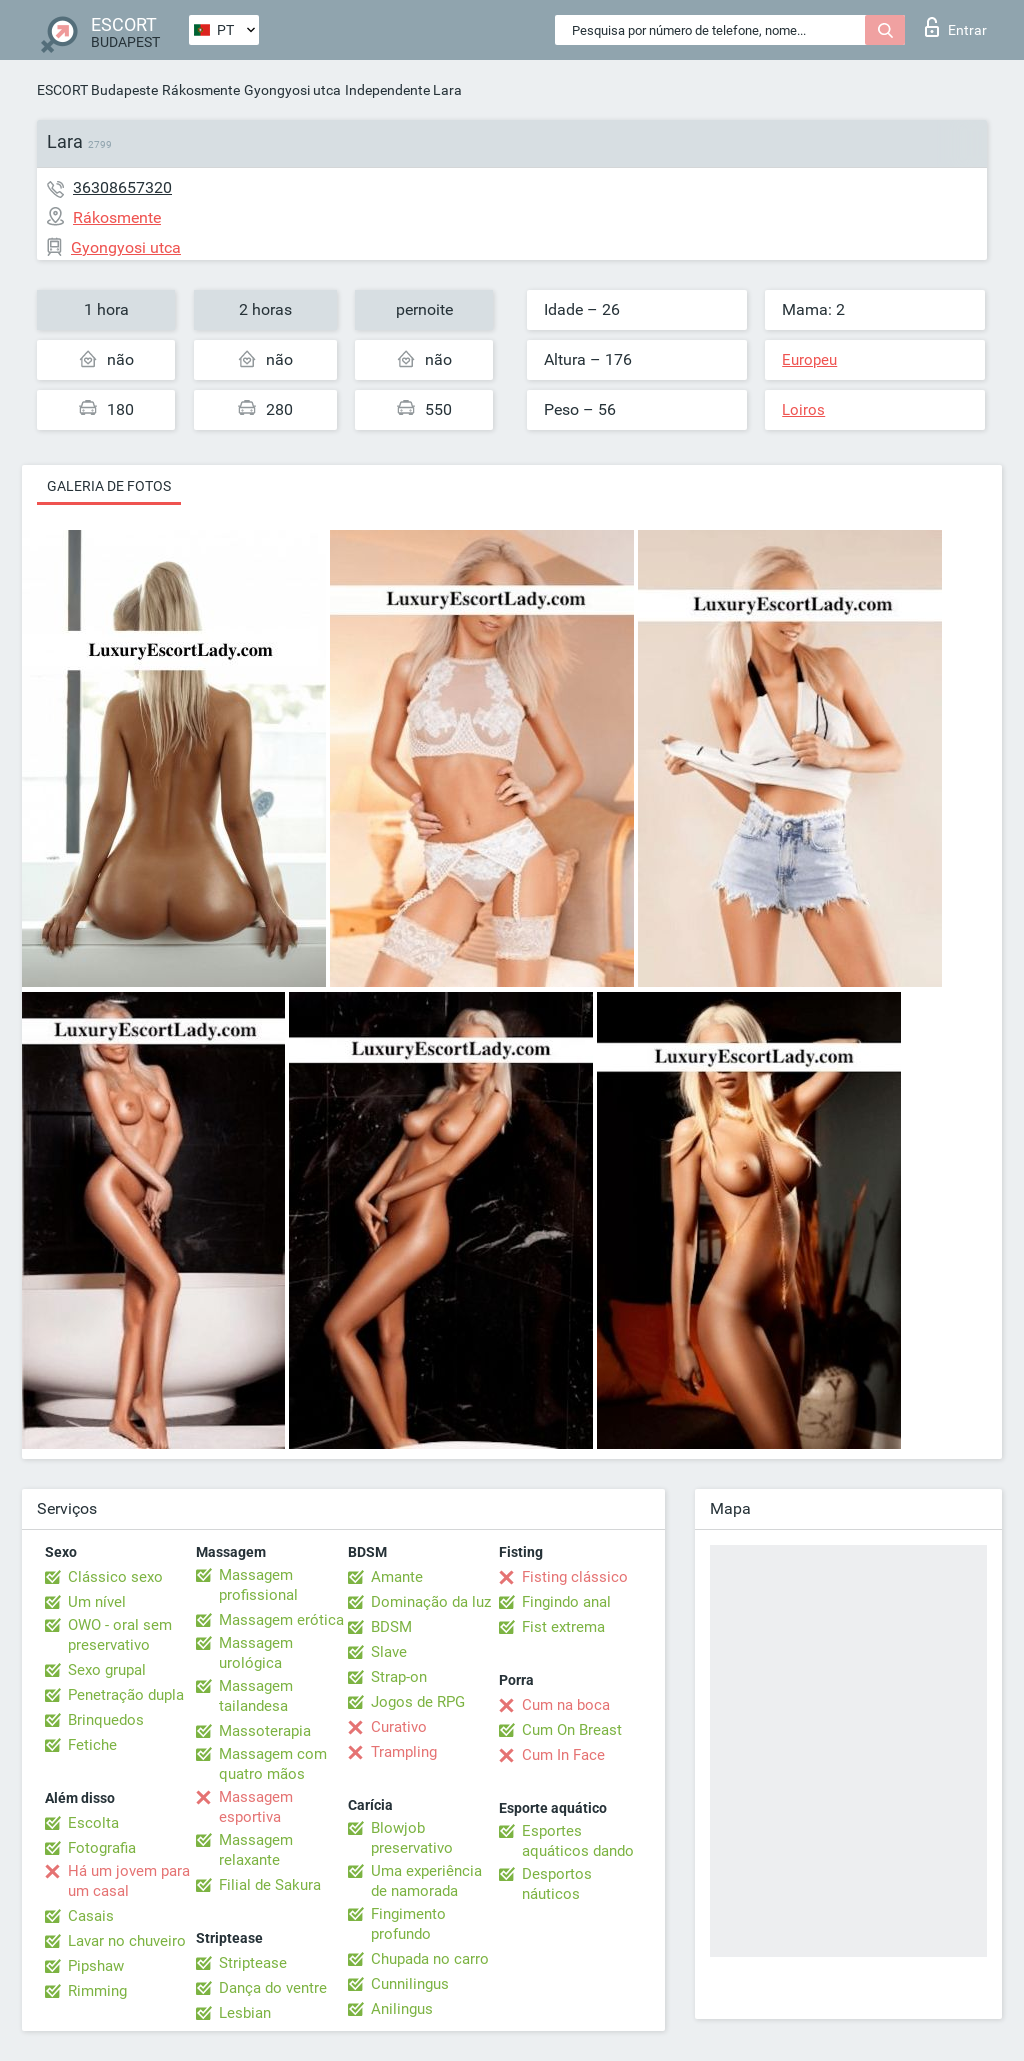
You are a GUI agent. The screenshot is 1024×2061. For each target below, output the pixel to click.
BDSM (391, 1627)
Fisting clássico (575, 1577)
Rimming (97, 1991)
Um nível (97, 1602)
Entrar (956, 27)
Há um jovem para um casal (129, 1881)
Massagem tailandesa (256, 1696)
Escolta (93, 1823)
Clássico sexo (115, 1577)
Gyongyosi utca (292, 90)
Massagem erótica (281, 1620)
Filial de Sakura (270, 1885)
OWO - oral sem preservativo (120, 1635)
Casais (91, 1916)
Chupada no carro (430, 1959)
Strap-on (399, 1677)
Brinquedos (106, 1720)
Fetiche (92, 1745)
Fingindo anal (566, 1602)
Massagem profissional (258, 1585)
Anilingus (402, 2009)
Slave (389, 1652)
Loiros (803, 410)
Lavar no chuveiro (127, 1941)
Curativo (399, 1727)
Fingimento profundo (408, 1924)
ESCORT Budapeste (97, 90)
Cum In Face (563, 1755)
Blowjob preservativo (412, 1838)
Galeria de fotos (109, 486)
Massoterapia (265, 1731)
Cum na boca (566, 1705)
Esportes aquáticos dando (578, 1841)
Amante (397, 1577)
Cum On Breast (572, 1730)
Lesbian (245, 2013)
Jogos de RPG (418, 1702)
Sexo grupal (107, 1670)
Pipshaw (96, 1966)
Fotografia (102, 1848)
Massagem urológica (256, 1653)
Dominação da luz (431, 1602)
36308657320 (122, 187)
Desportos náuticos (557, 1884)
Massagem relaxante (256, 1850)
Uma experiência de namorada (426, 1881)
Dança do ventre (273, 1988)
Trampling (404, 1752)
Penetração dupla (126, 1695)
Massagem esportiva (256, 1807)
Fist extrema (563, 1627)
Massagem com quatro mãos (273, 1764)
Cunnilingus (410, 1984)
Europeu (809, 360)
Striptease (253, 1963)
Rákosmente (201, 90)
